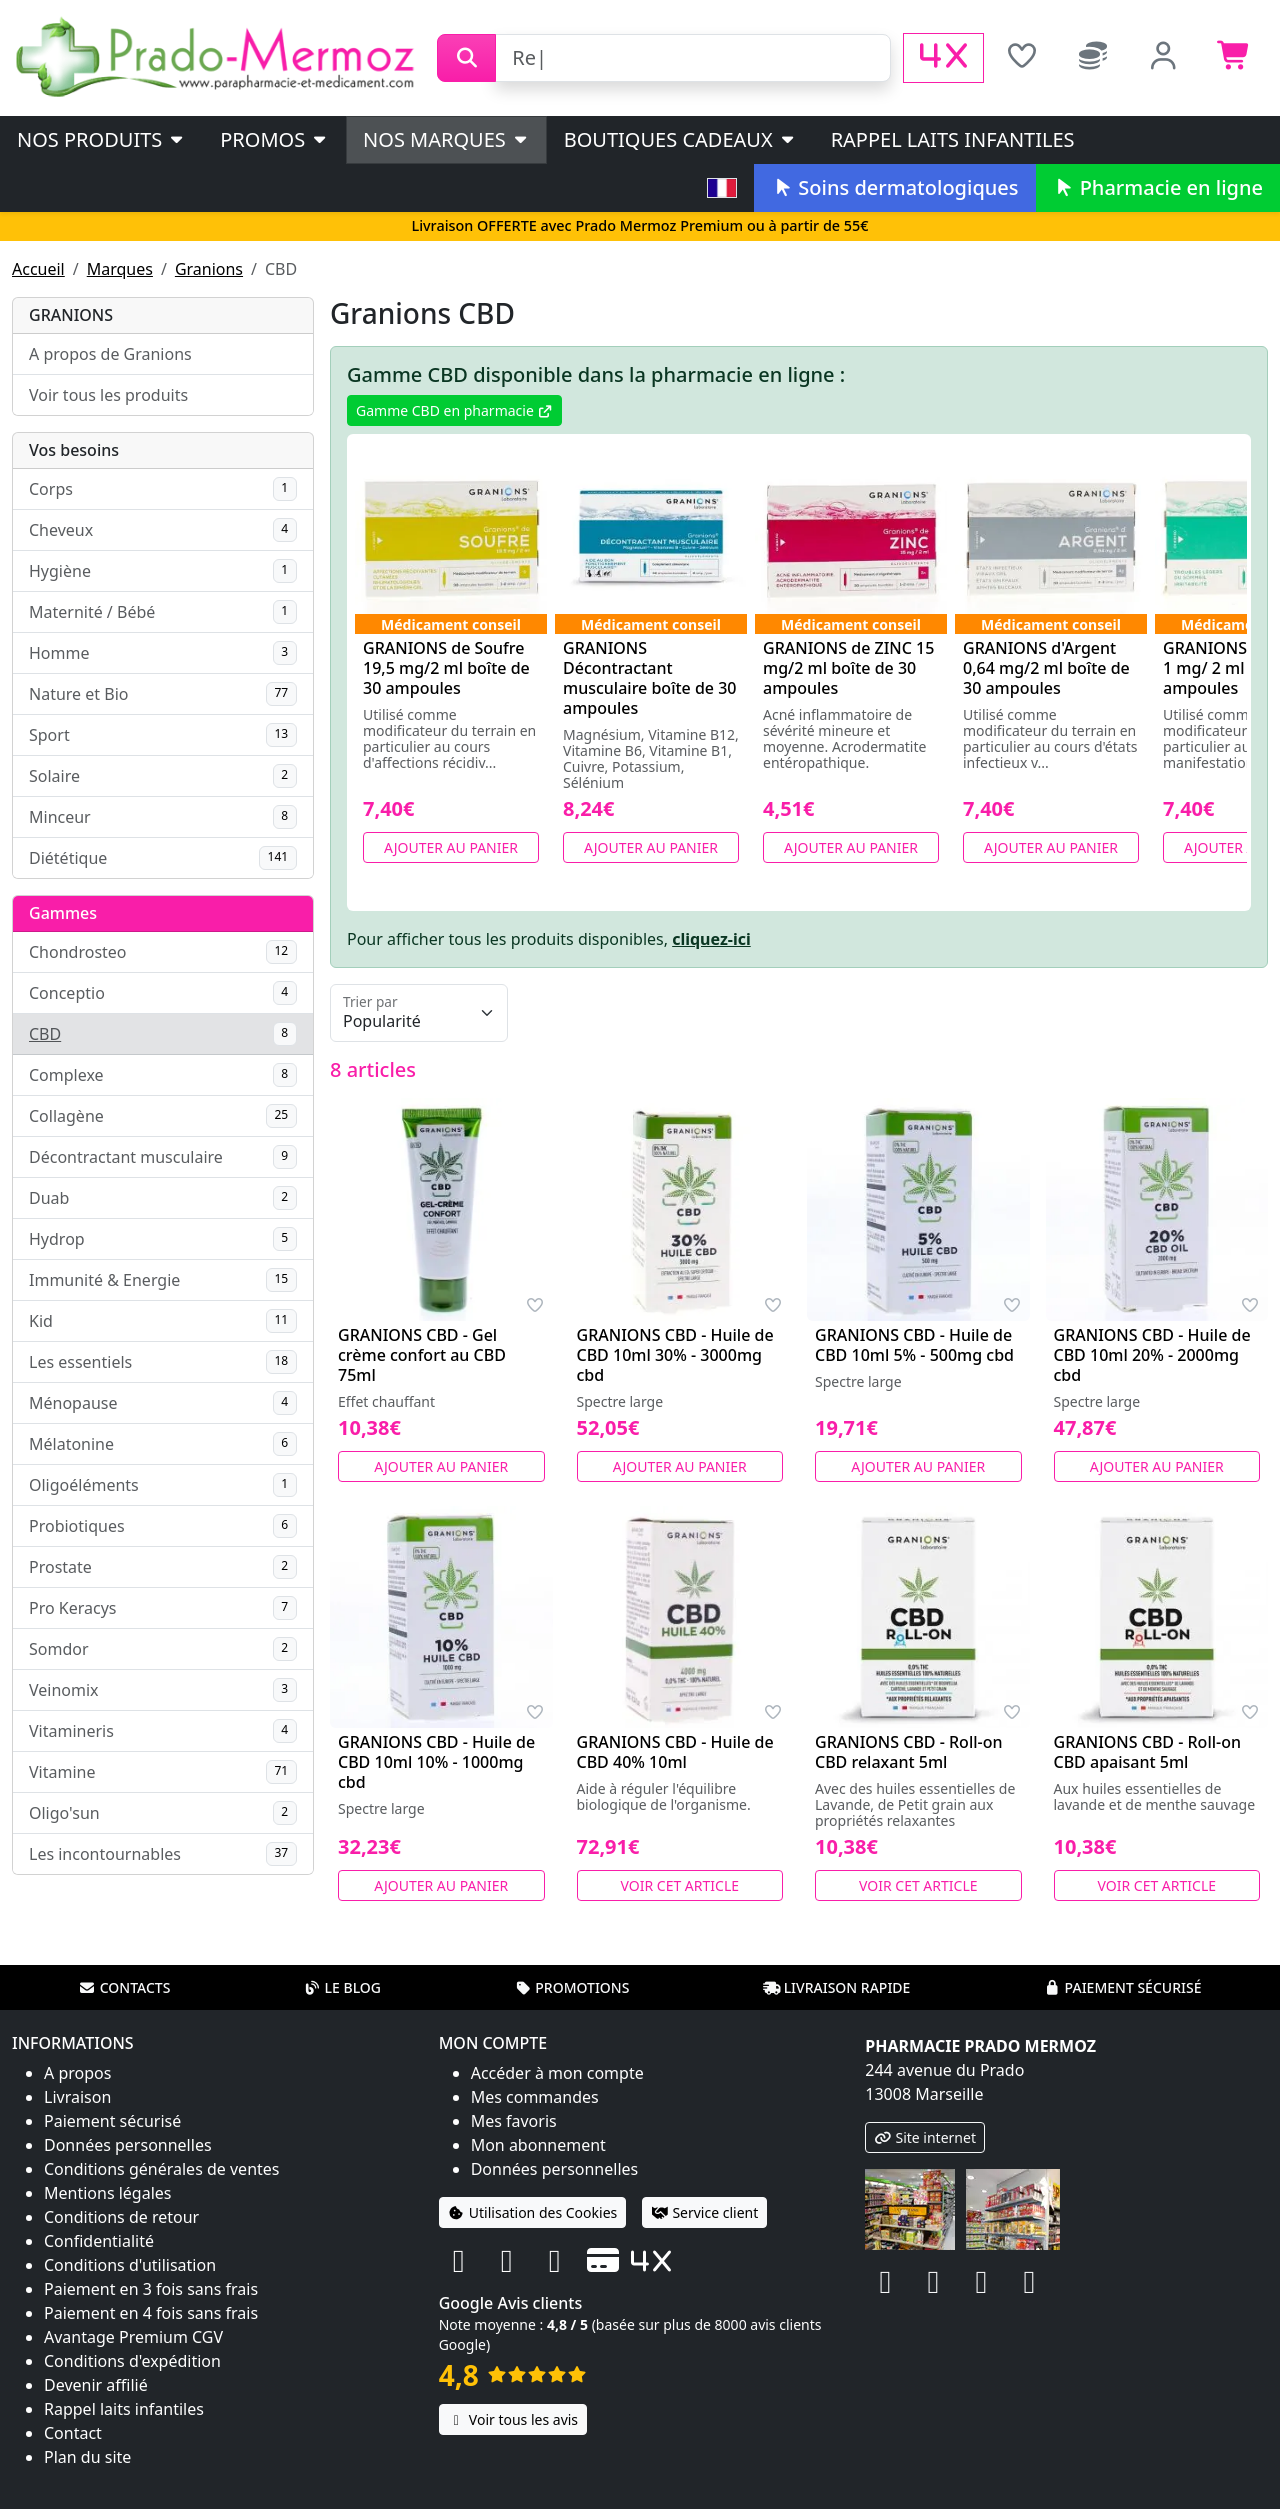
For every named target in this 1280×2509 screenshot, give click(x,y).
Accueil (38, 269)
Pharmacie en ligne (1158, 187)
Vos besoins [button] (74, 450)
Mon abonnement (538, 2145)
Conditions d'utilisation (130, 2265)
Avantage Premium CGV (133, 2337)
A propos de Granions (110, 354)
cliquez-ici (711, 939)
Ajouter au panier (451, 847)
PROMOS (274, 139)
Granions (209, 269)
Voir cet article (680, 1885)
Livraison (77, 2097)
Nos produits (101, 139)
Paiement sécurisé (1122, 1987)
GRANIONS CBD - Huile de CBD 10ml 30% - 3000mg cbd (675, 1355)
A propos (77, 2073)
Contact (73, 2433)
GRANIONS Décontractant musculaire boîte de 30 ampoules (650, 678)
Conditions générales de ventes (162, 2169)
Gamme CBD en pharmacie (454, 410)
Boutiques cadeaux (680, 139)
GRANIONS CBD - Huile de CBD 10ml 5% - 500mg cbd (914, 1345)
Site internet (925, 2137)
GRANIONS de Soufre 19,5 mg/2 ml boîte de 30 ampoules (446, 668)
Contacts (125, 1987)
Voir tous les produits (108, 395)
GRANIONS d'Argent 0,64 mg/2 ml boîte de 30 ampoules (1046, 668)
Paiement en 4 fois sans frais (151, 2313)
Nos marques (446, 139)
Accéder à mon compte (557, 2073)
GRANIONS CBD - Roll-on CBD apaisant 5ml (1147, 1752)
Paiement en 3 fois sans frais (151, 2289)
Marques (120, 269)
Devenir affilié (96, 2385)
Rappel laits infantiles (953, 139)
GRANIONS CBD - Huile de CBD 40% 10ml (675, 1752)
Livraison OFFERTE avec (639, 225)
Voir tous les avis (513, 2419)
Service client (704, 2212)
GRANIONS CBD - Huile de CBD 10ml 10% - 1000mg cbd (436, 1762)
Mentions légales (108, 2193)
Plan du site (87, 2457)
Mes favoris (514, 2121)
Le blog (342, 1987)
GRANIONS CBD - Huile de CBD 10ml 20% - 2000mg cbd (1152, 1355)
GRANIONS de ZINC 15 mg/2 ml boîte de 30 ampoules (848, 668)
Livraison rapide (837, 1987)
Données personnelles (128, 2145)
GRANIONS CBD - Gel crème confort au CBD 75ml (422, 1355)
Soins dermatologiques (894, 187)
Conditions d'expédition (132, 2361)
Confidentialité (99, 2241)
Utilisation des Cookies (533, 2212)
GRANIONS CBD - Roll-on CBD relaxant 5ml (908, 1752)
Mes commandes (535, 2097)
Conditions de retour (121, 2217)
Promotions (571, 1987)
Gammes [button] (63, 913)
